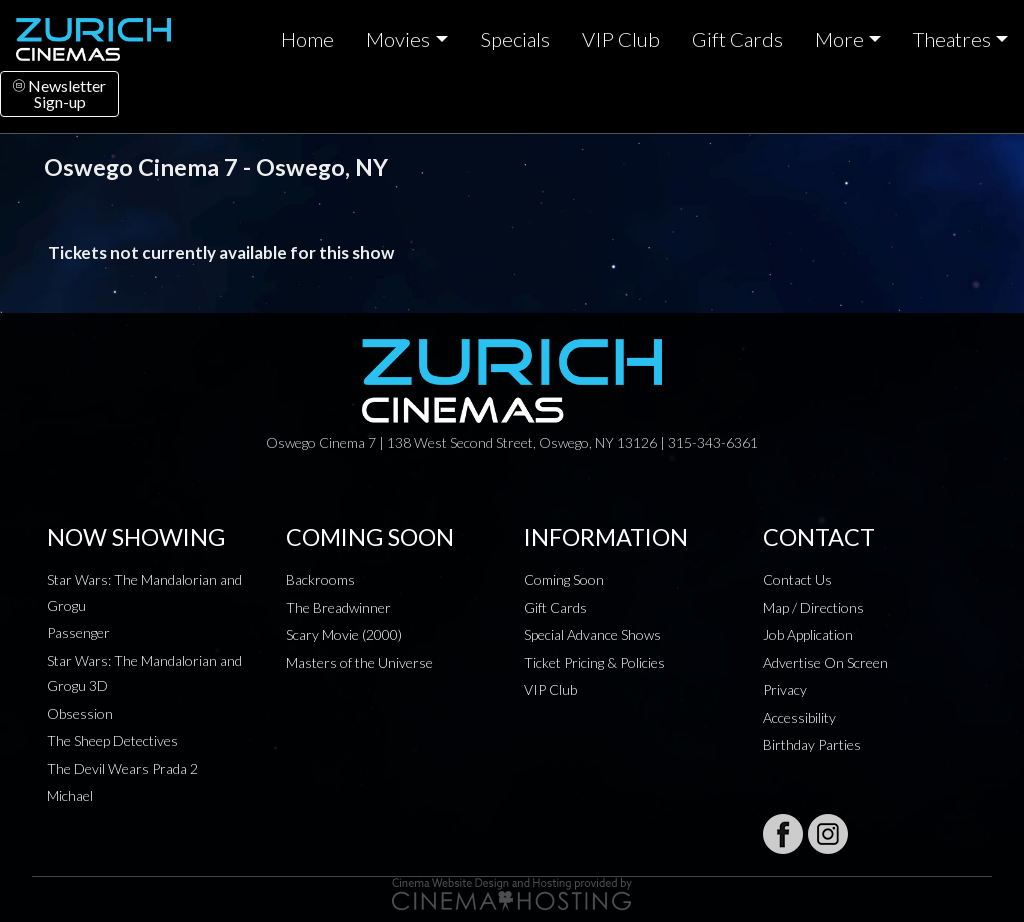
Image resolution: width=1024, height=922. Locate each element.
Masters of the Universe (359, 662)
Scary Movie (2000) (344, 634)
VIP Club (621, 39)
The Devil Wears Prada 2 (122, 768)
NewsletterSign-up (59, 93)
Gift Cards (737, 39)
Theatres (952, 39)
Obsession (80, 713)
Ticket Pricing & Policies (594, 662)
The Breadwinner (338, 607)
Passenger (78, 632)
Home (307, 39)
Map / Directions (813, 607)
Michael (70, 795)
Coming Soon (564, 579)
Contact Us (797, 579)
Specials (515, 39)
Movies (398, 39)
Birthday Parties (812, 744)
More (839, 39)
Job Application (808, 634)
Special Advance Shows (592, 634)
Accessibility (799, 717)
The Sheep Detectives (112, 740)
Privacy (785, 689)
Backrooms (320, 579)
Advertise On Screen (825, 662)
